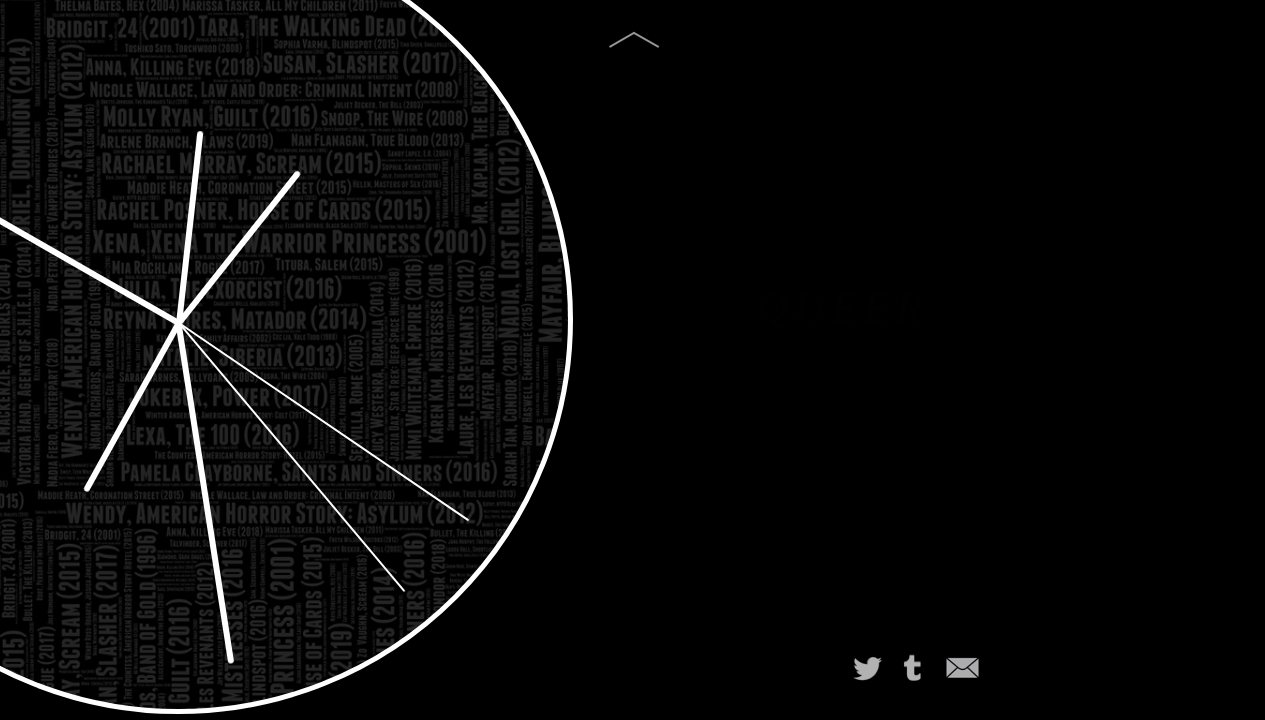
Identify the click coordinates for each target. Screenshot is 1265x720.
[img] (633, 45)
